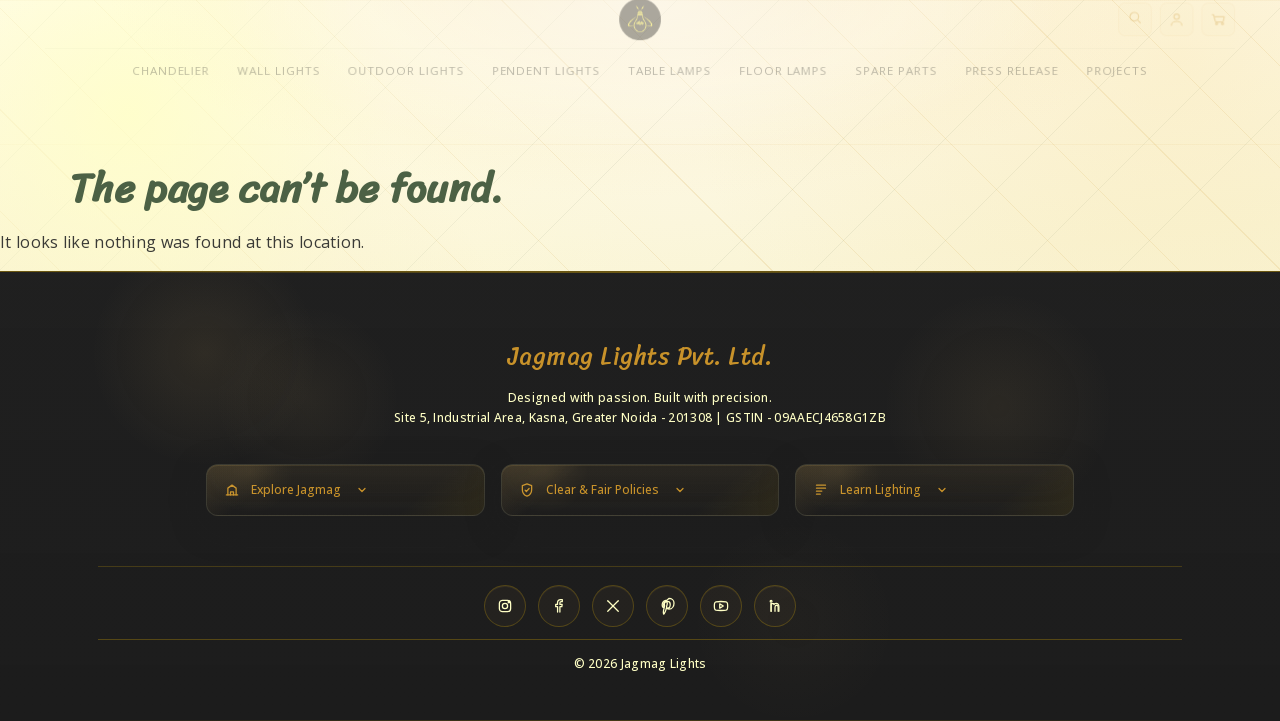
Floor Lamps (784, 81)
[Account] (1181, 30)
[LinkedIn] (775, 606)
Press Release (1015, 81)
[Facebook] (559, 606)
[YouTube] (721, 606)
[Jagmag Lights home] (640, 30)
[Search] (1139, 30)
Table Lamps (670, 81)
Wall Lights (275, 81)
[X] (613, 606)
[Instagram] (505, 606)
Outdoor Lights (403, 81)
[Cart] (1223, 30)
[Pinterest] (667, 606)
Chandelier (167, 81)
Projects (1121, 81)
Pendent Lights (545, 81)
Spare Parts (898, 81)
